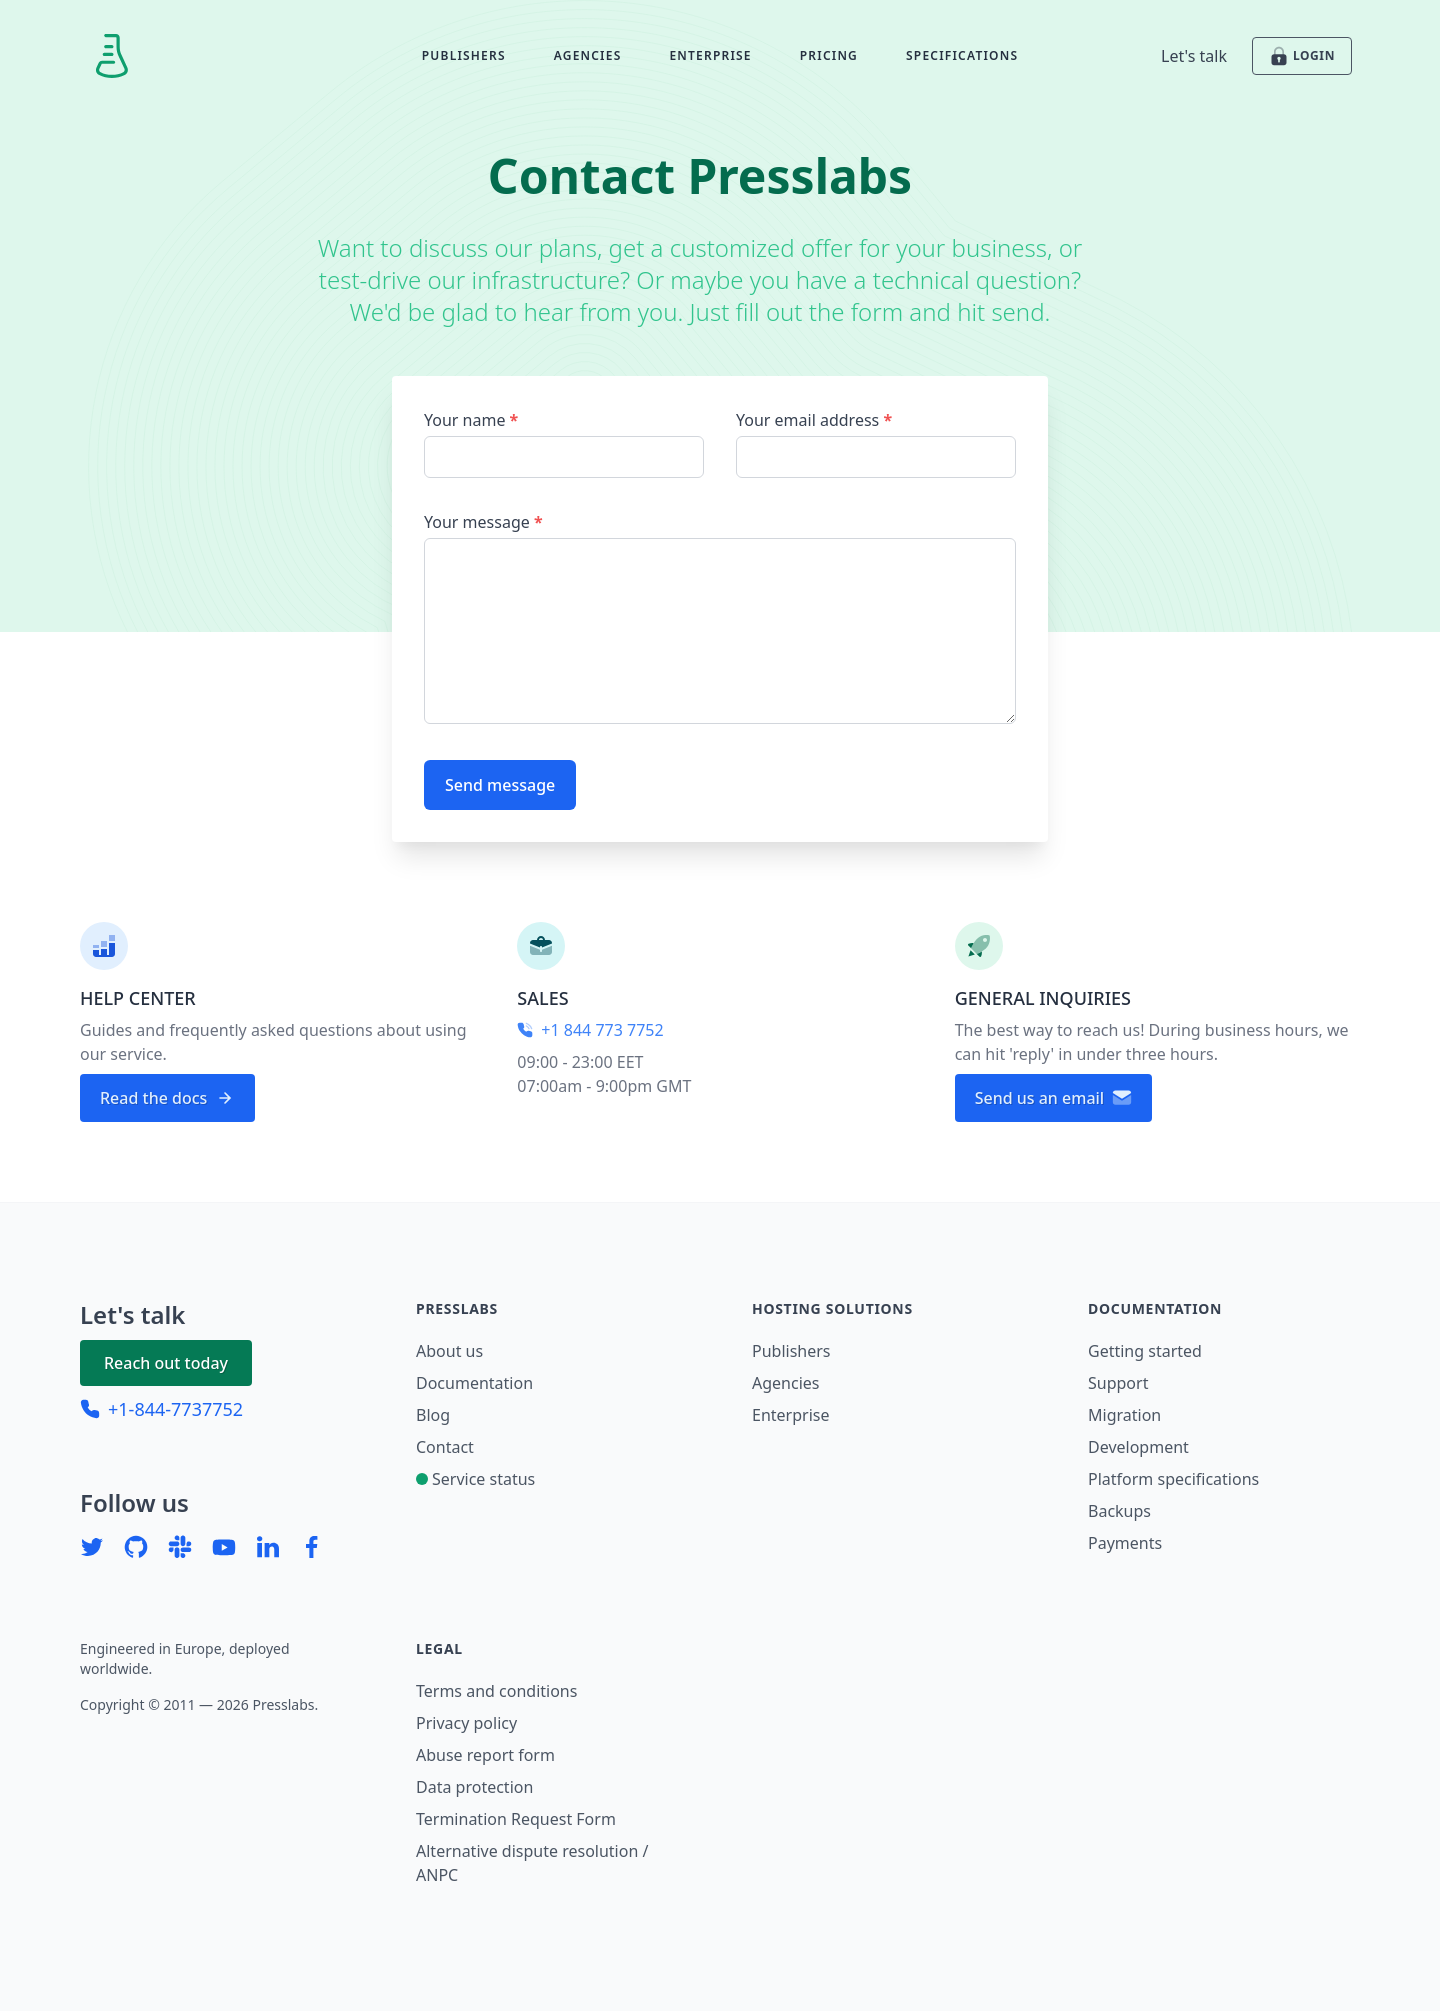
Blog (433, 1415)
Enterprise (710, 55)
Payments (1125, 1543)
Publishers (464, 55)
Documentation (474, 1383)
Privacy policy (466, 1723)
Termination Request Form (516, 1819)
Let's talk (1194, 56)
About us (449, 1351)
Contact (445, 1447)
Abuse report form (485, 1755)
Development (1138, 1447)
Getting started (1145, 1351)
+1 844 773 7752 (590, 1030)
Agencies (588, 55)
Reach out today (166, 1363)
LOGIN (1302, 56)
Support (1118, 1383)
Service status (475, 1479)
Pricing (829, 55)
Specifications (962, 55)
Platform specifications (1173, 1479)
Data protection (474, 1787)
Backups (1119, 1511)
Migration (1124, 1415)
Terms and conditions (496, 1691)
